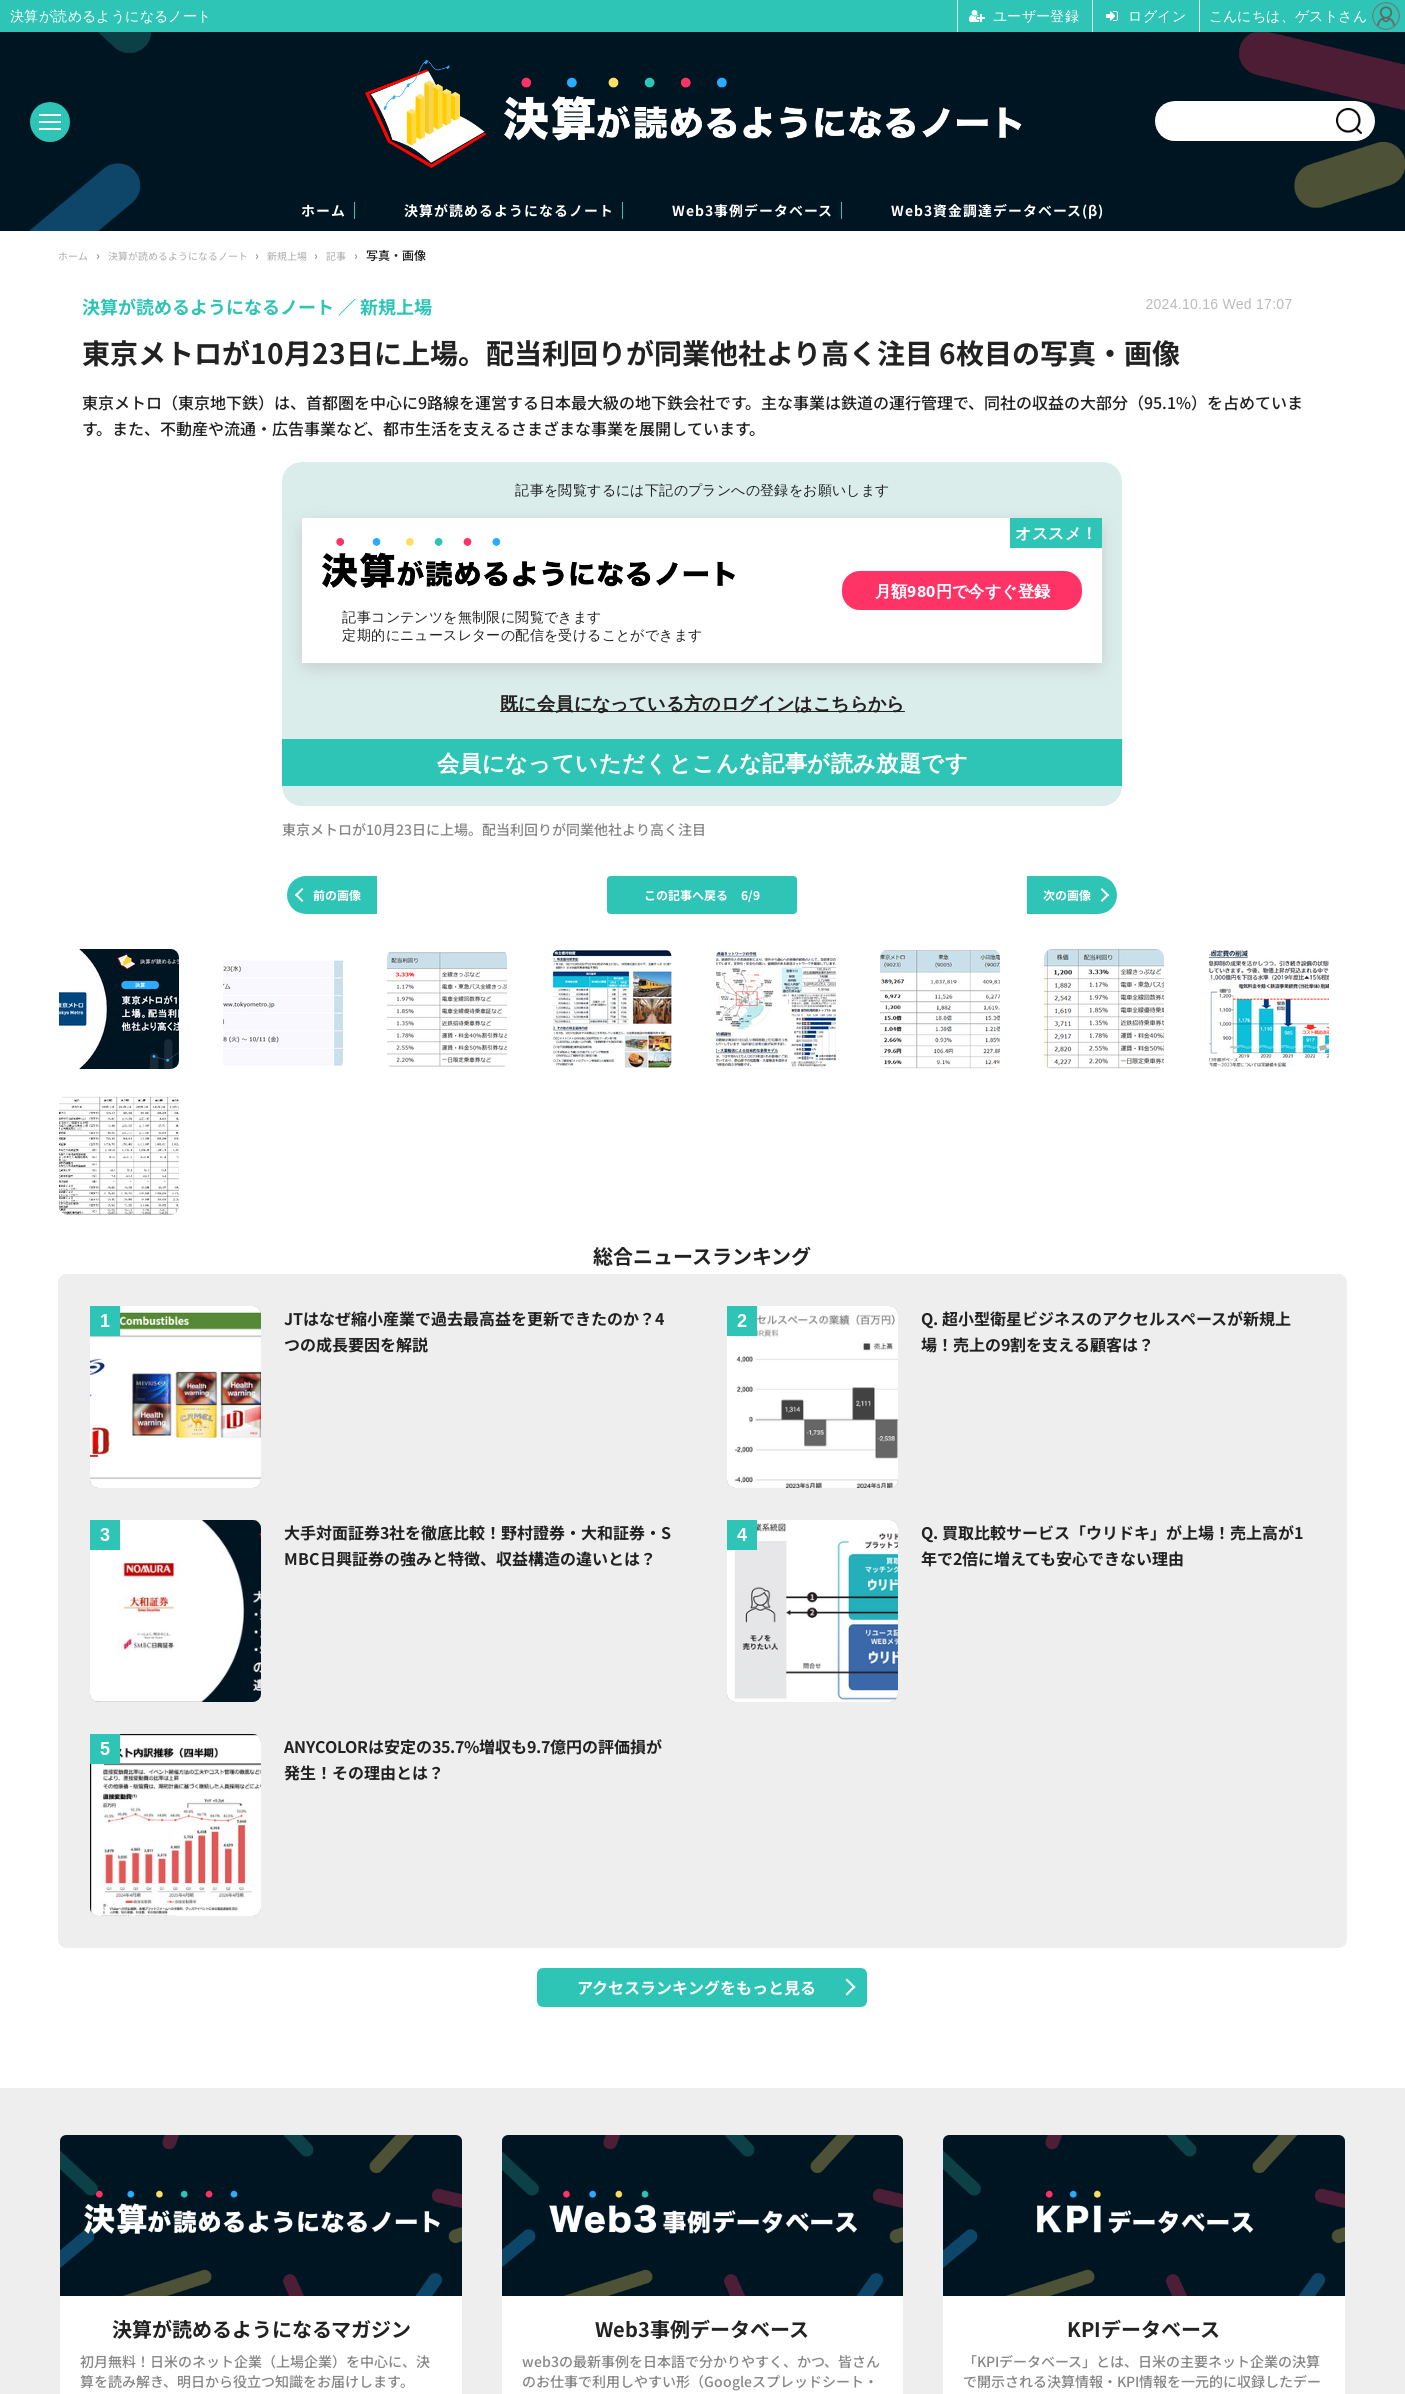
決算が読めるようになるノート (466, 211)
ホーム (221, 211)
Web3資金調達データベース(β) (1088, 211)
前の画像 (337, 896)
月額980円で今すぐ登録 (963, 592)
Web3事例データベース (776, 211)
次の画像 (1067, 896)
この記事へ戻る (702, 896)
